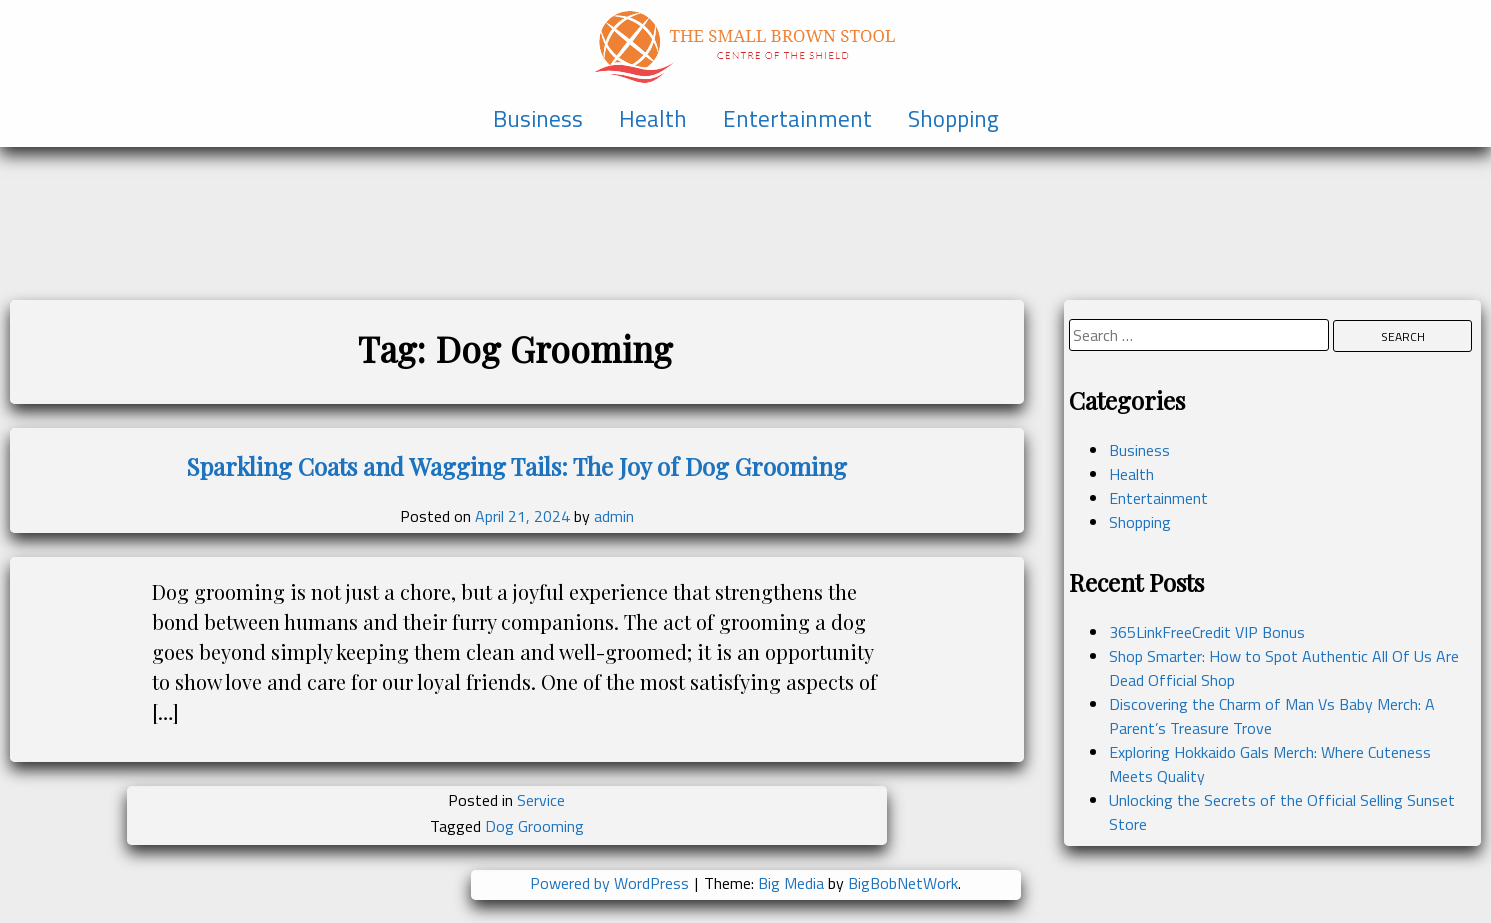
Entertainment (797, 119)
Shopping (953, 119)
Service (541, 800)
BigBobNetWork (903, 883)
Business (538, 119)
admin (614, 516)
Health (653, 119)
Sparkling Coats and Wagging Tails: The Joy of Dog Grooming (516, 466)
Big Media (791, 883)
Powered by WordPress (611, 883)
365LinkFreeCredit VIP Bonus (1207, 632)
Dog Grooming (534, 826)
